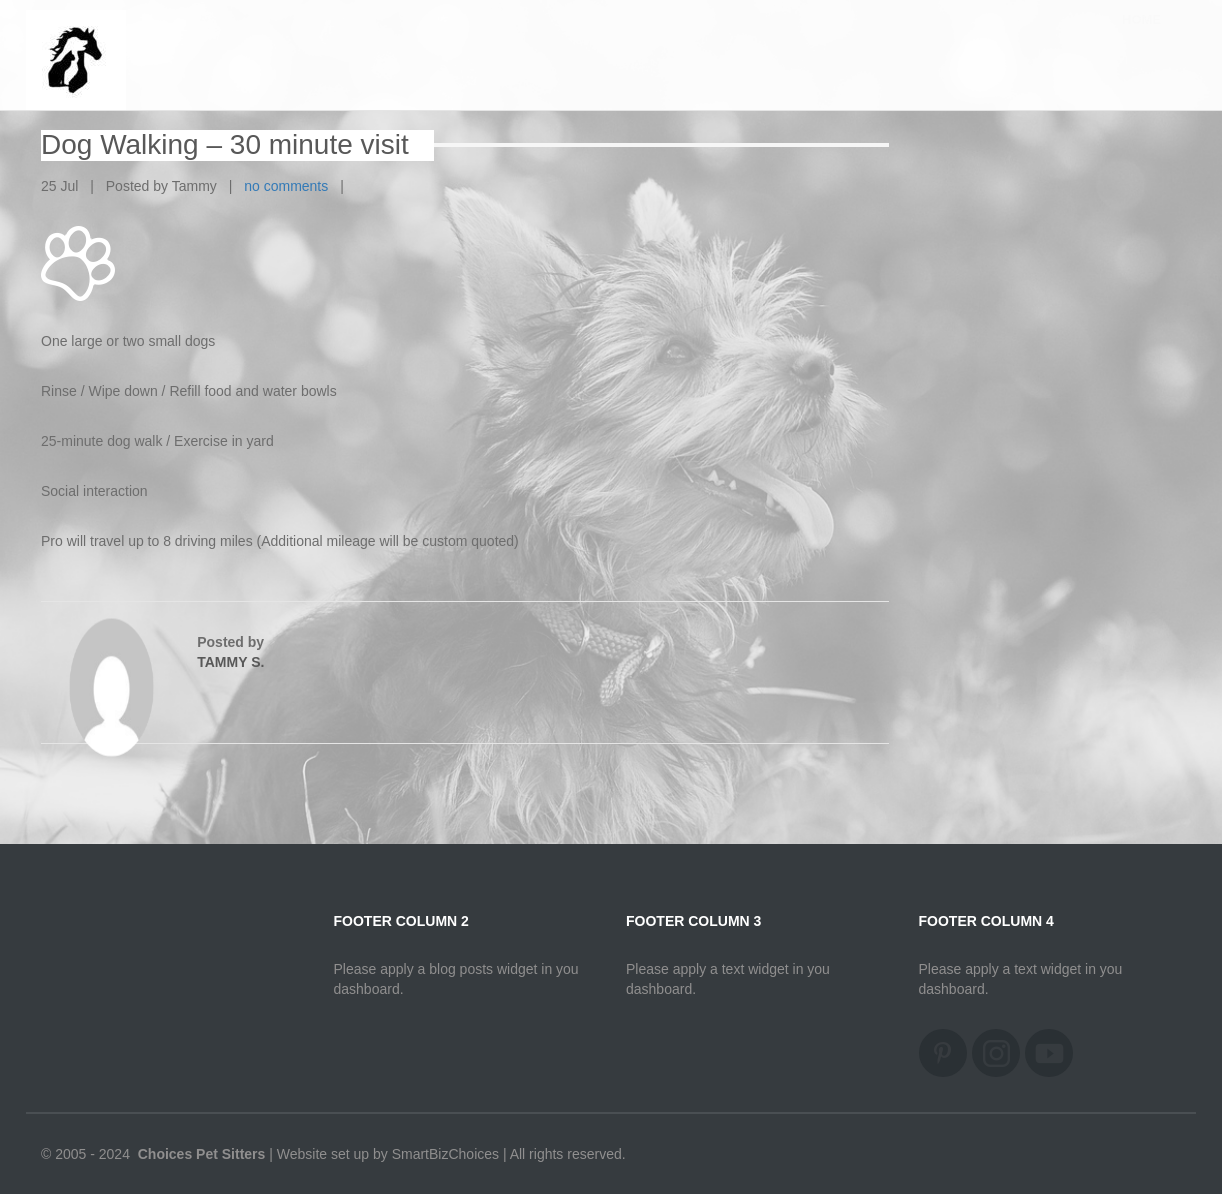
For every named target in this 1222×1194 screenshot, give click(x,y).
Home (1141, 39)
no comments (286, 186)
